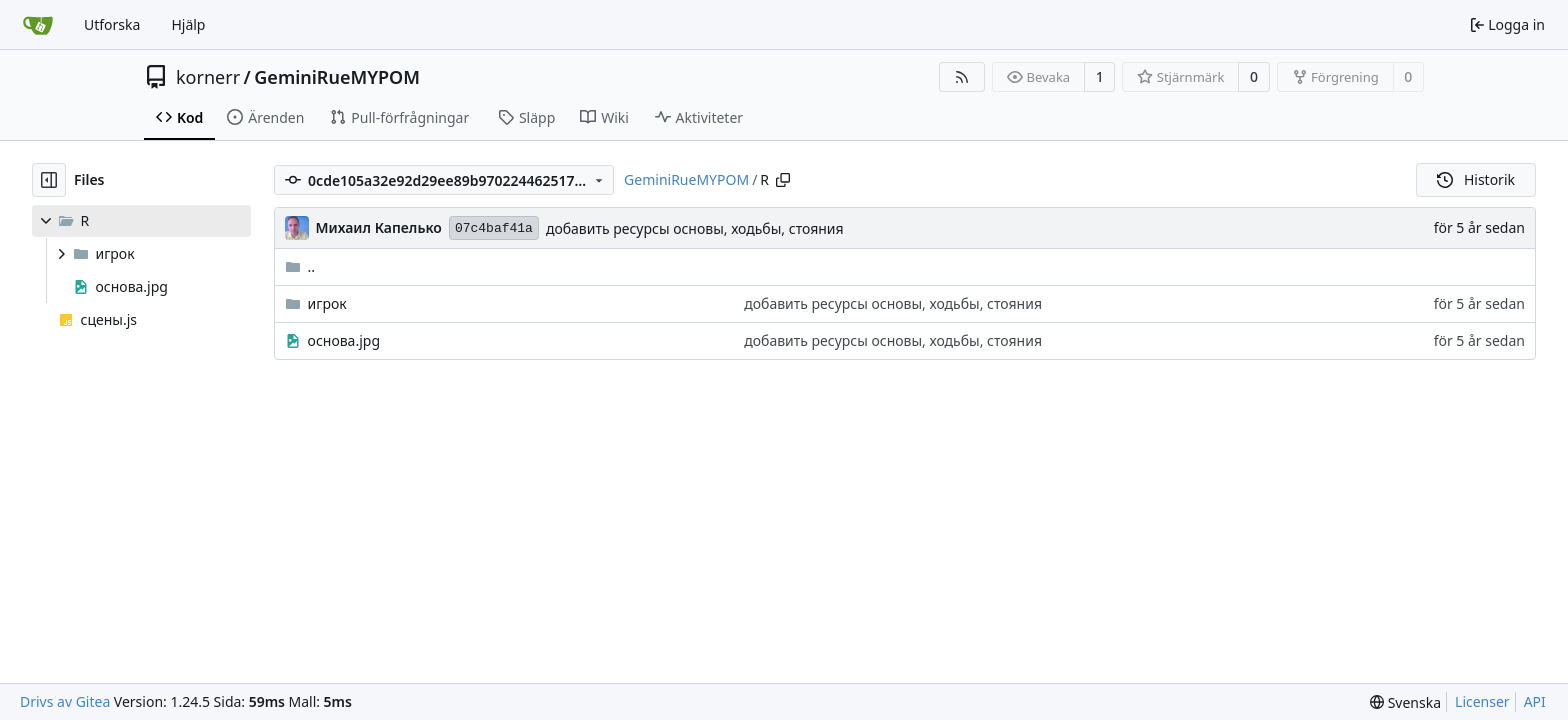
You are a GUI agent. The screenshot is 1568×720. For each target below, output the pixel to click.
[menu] (1405, 702)
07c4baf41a (494, 228)
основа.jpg (344, 340)
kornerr (208, 77)
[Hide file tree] (49, 180)
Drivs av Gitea (65, 701)
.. (300, 266)
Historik (1476, 179)
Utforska (112, 24)
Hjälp (188, 24)
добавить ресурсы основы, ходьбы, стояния (695, 228)
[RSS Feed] (962, 77)
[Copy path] (783, 180)
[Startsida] (38, 25)
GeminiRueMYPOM (337, 77)
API (1535, 701)
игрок (327, 303)
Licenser (1482, 701)
